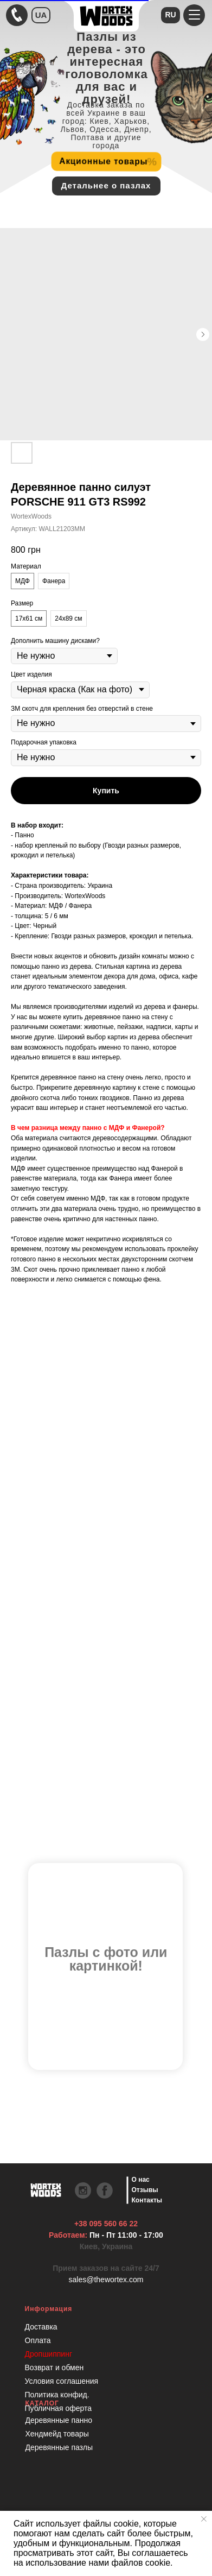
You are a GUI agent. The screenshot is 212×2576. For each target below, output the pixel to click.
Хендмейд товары (57, 2433)
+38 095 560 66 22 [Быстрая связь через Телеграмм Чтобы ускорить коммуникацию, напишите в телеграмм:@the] (106, 2223)
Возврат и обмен (54, 2367)
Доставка (41, 2326)
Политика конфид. (57, 2394)
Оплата (38, 2340)
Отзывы (145, 2190)
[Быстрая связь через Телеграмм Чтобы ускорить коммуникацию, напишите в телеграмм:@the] (17, 15)
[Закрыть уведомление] (203, 2519)
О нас (141, 2179)
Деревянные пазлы (59, 2447)
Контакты (147, 2200)
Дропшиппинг (49, 2354)
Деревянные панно (59, 2420)
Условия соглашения (62, 2381)
